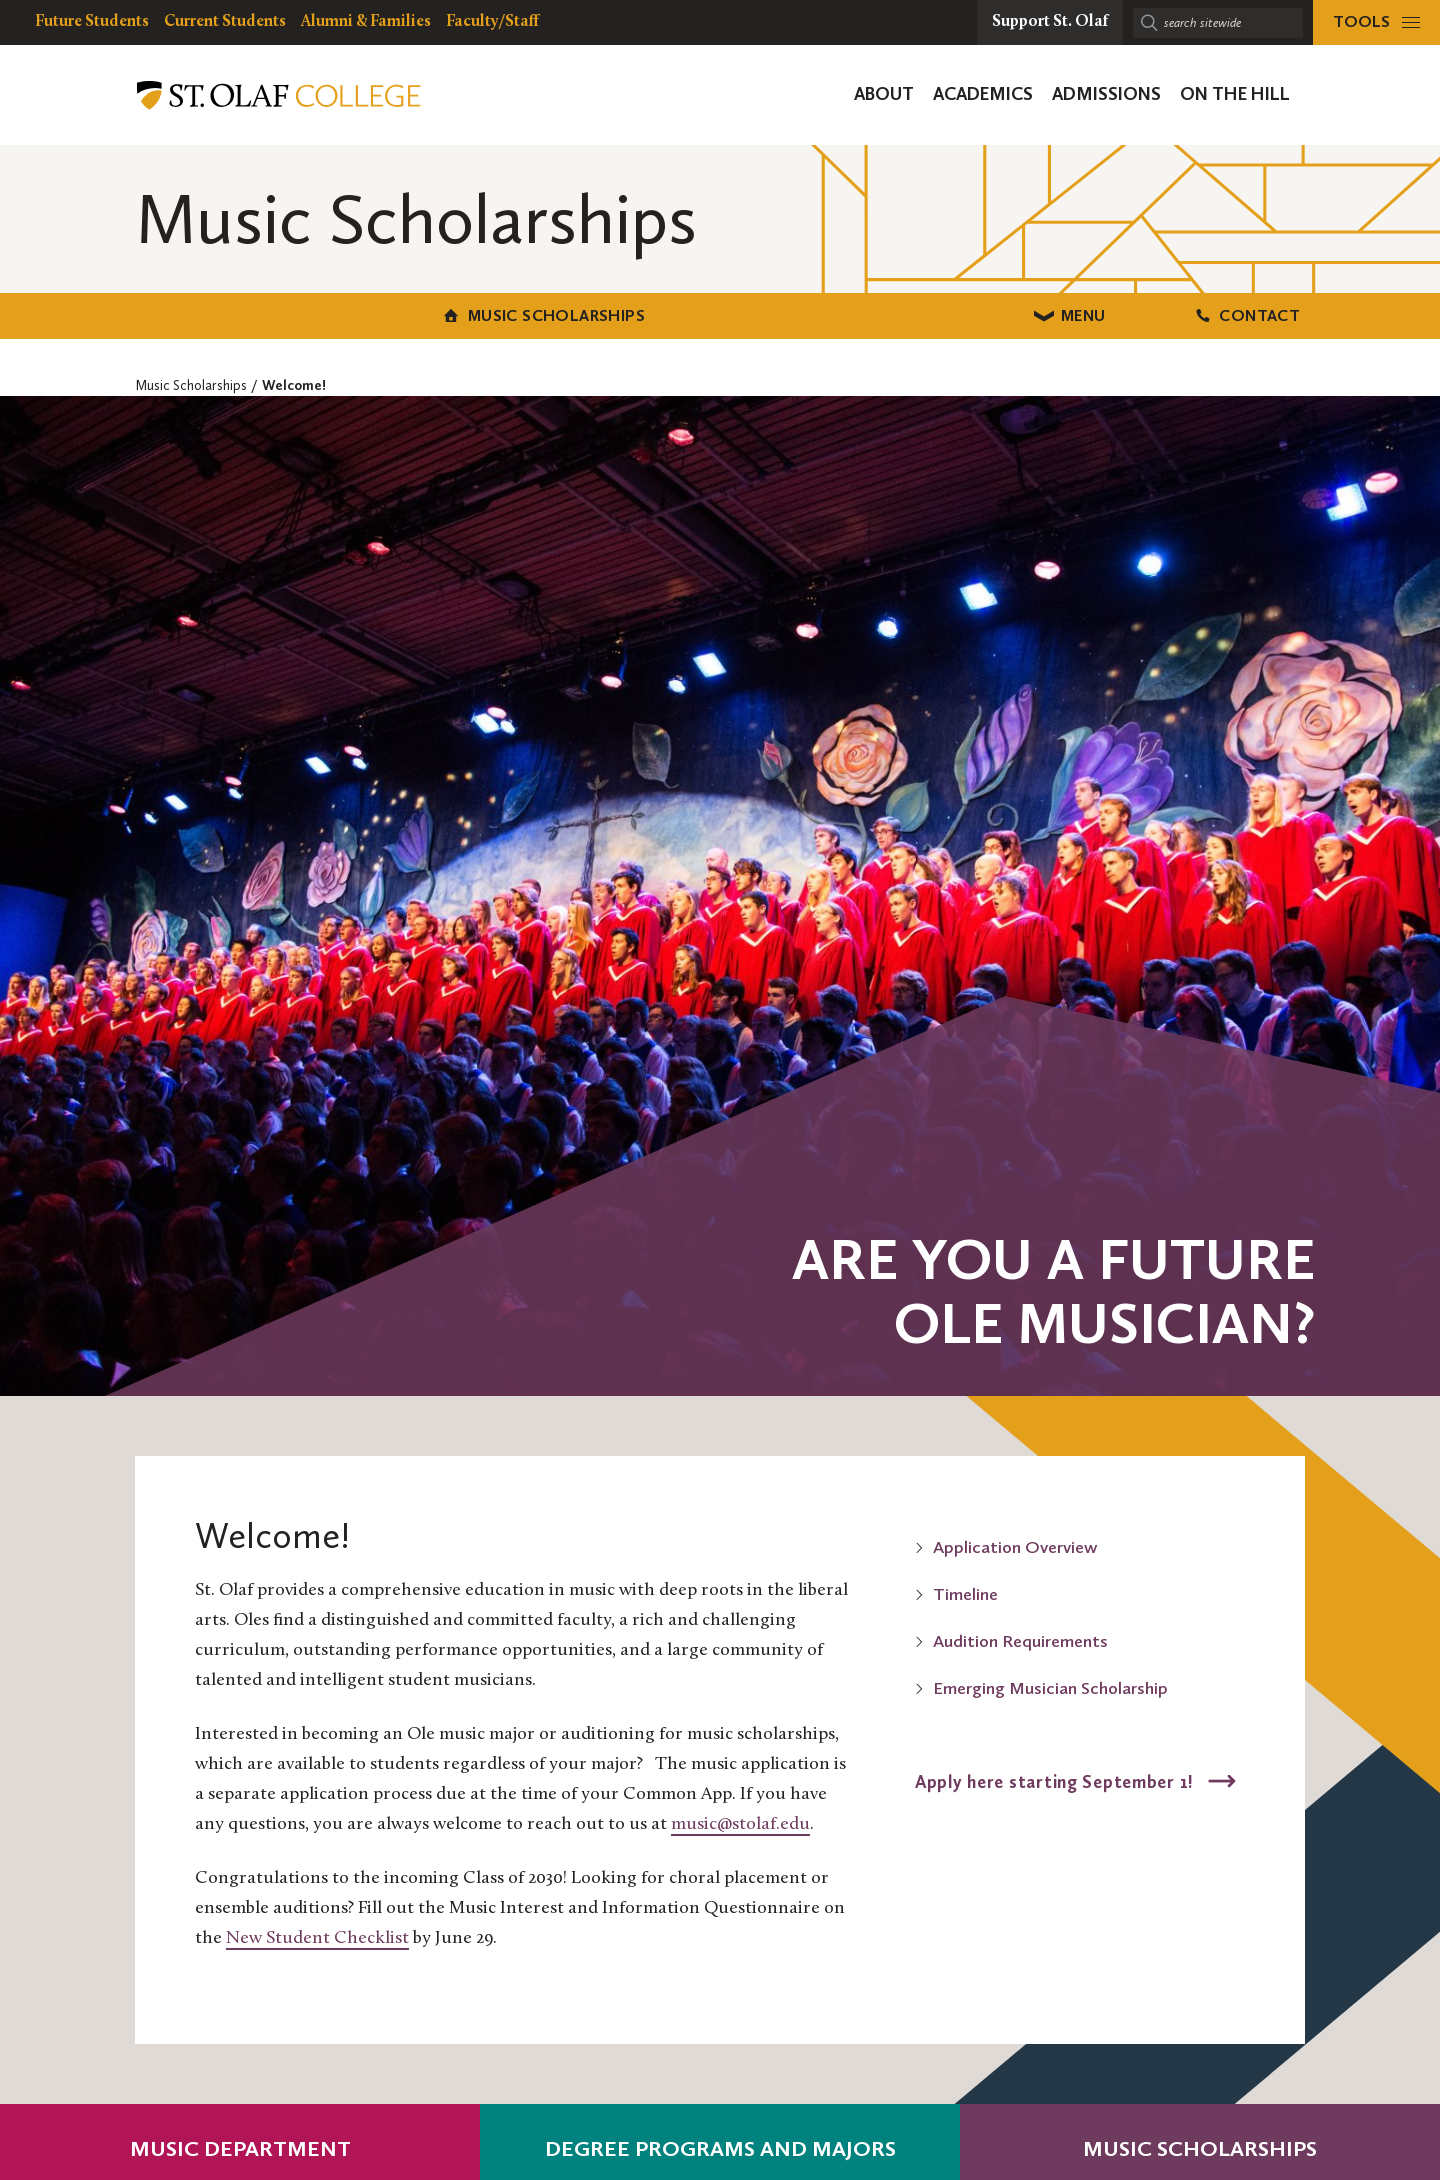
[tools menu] (1376, 22)
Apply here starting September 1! (1057, 1778)
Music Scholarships (311, 313)
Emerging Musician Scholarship (1050, 1685)
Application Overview (1015, 1544)
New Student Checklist (317, 1935)
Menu (720, 313)
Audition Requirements (1020, 1638)
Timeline (965, 1591)
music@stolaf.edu (740, 1821)
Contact (1129, 313)
